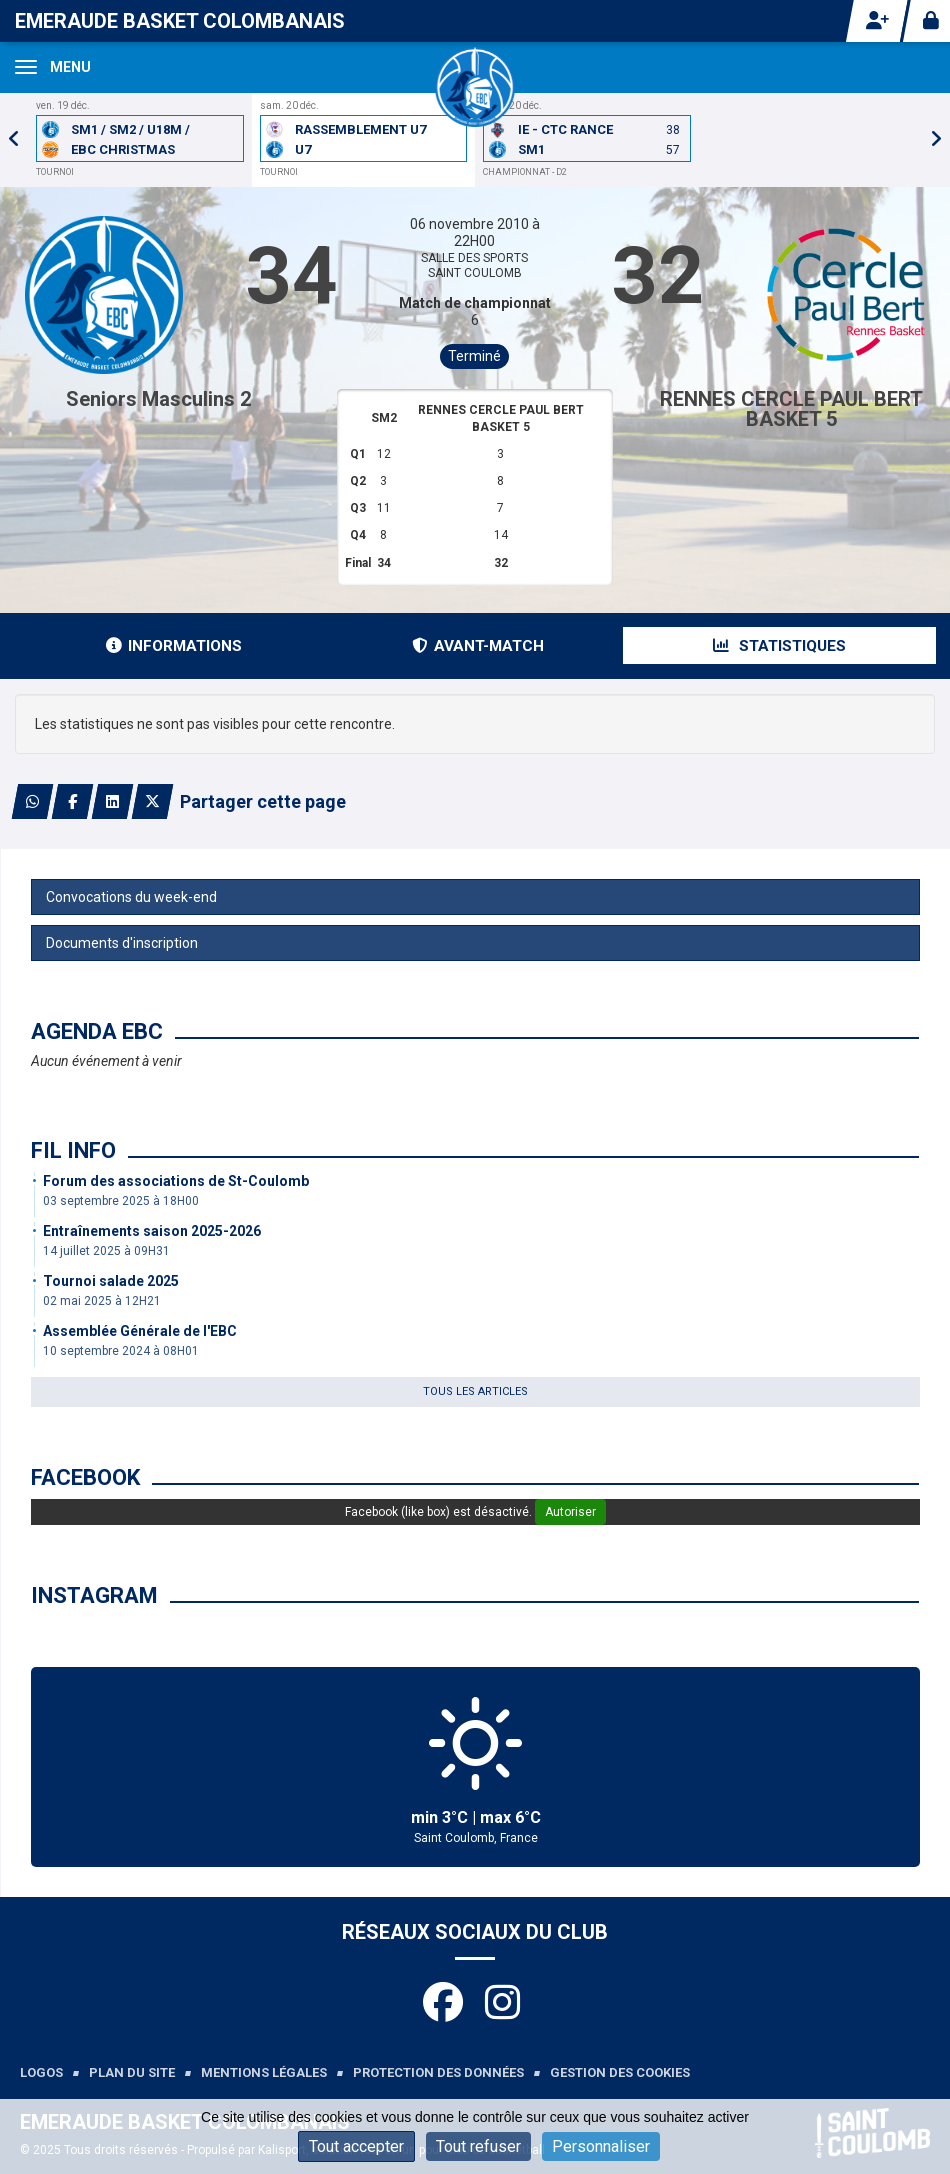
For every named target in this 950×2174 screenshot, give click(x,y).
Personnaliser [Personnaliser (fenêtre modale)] (601, 2146)
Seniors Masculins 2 (158, 399)
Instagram (94, 1595)
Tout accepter (356, 2146)
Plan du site (132, 2072)
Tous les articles (475, 1391)
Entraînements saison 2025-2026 (152, 1231)
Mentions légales (264, 2072)
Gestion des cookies (620, 2072)
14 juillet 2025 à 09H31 (106, 1251)
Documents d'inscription (122, 943)
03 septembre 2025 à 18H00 (121, 1201)
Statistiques (779, 646)
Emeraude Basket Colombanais (180, 21)
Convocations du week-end (131, 897)
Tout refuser (478, 2146)
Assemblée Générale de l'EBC (140, 1331)
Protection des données (438, 2072)
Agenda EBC (97, 1031)
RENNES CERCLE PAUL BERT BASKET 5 (791, 409)
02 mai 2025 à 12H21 (102, 1301)
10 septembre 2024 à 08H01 (121, 1351)
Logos (41, 2072)
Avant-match (478, 646)
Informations (174, 646)
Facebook (85, 1477)
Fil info (73, 1150)
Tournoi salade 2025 (111, 1281)
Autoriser (570, 1512)
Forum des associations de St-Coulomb (176, 1181)
